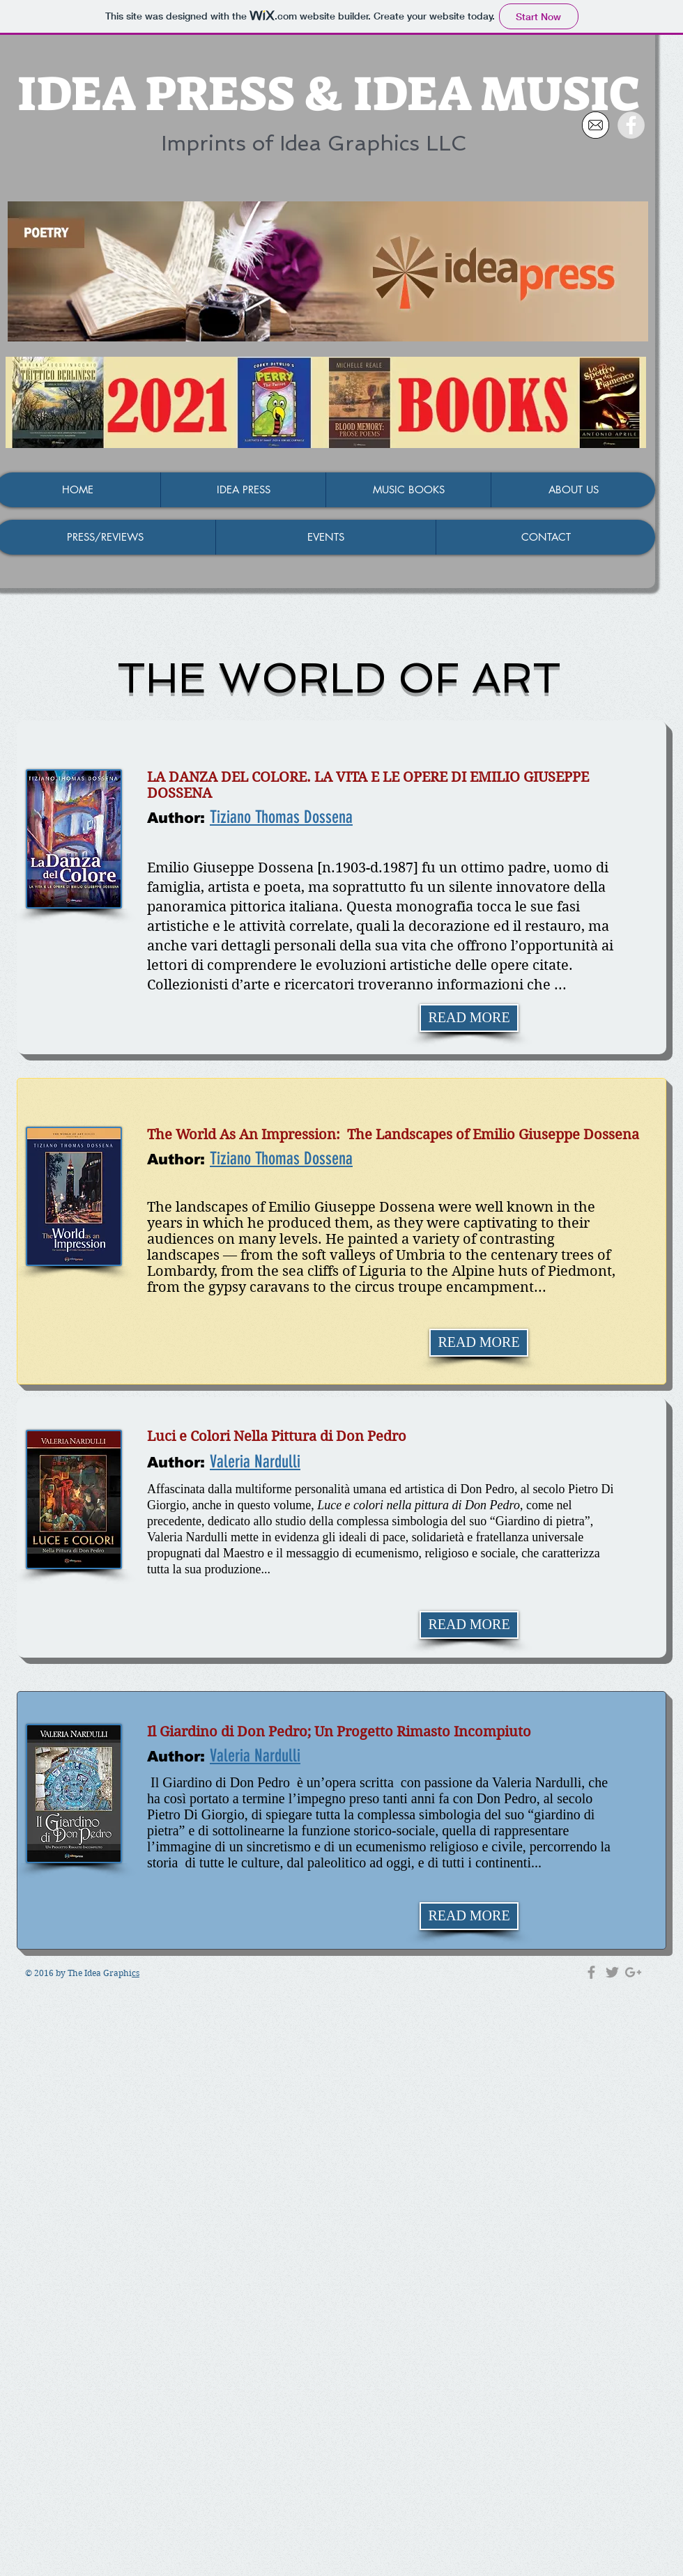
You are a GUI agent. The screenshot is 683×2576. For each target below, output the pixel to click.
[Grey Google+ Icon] (633, 1972)
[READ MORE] (469, 1018)
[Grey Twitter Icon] (612, 1972)
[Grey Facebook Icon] (591, 1972)
